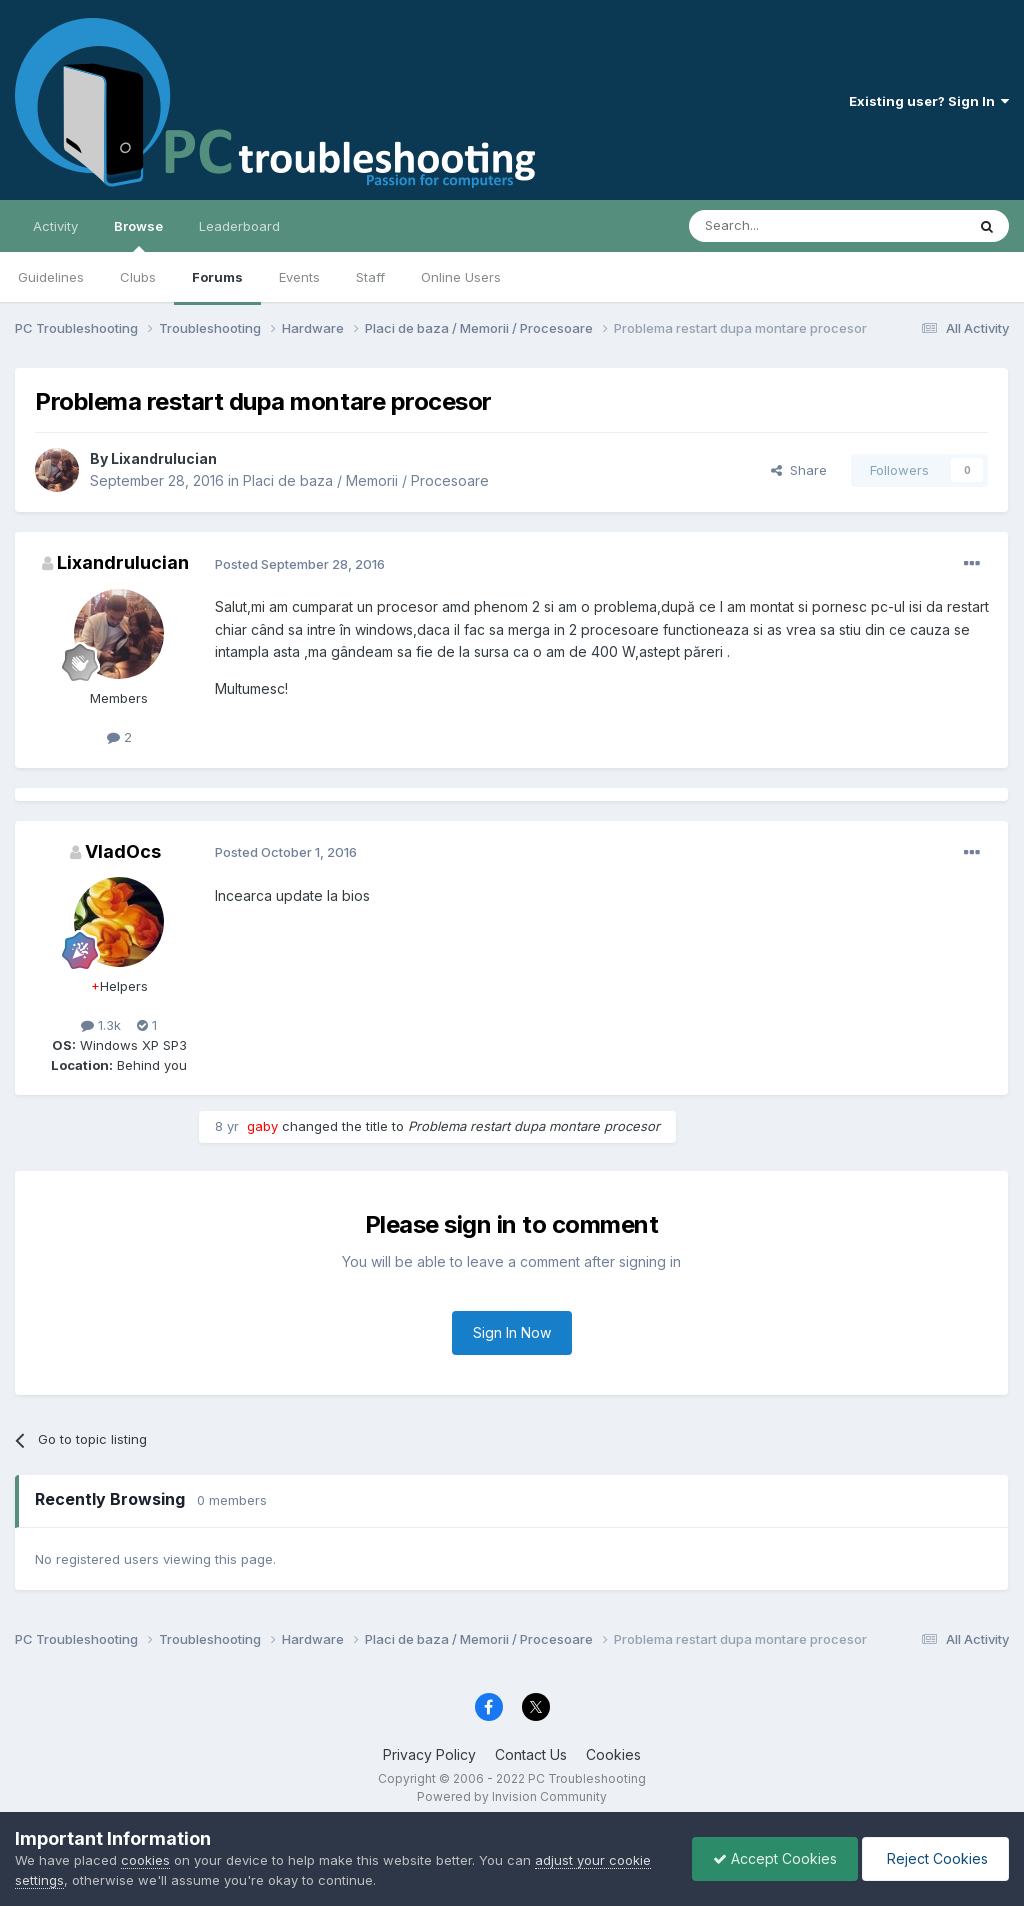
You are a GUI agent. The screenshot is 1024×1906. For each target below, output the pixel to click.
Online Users (461, 277)
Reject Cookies (935, 1858)
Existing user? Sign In (929, 101)
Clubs (138, 277)
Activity (55, 226)
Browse (138, 235)
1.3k (101, 1025)
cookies (145, 1860)
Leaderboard (239, 226)
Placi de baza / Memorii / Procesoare (366, 480)
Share (799, 470)
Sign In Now (512, 1332)
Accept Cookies (775, 1858)
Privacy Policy (429, 1754)
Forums (217, 277)
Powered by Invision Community (512, 1796)
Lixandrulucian (164, 458)
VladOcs (123, 851)
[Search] (776, 226)
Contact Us (531, 1754)
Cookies (613, 1754)
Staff (370, 277)
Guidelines (51, 277)
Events (299, 277)
